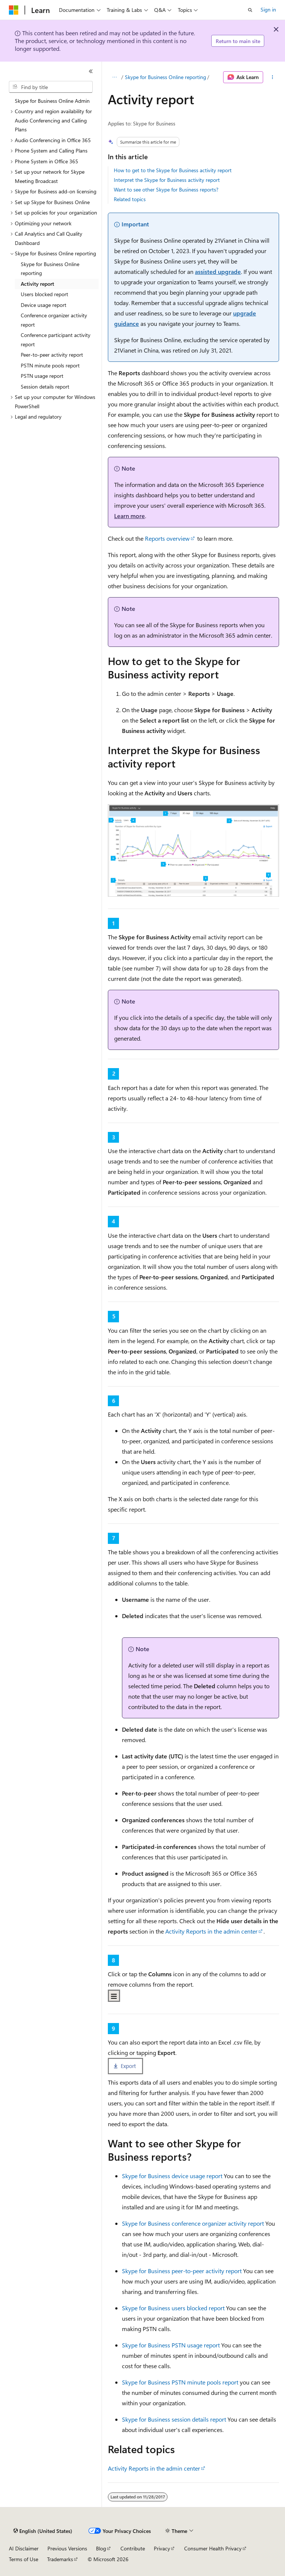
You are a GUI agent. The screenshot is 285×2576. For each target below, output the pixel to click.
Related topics (130, 199)
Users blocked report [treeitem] (44, 294)
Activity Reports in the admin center (211, 1931)
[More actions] (272, 77)
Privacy (162, 2548)
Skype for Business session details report (174, 2419)
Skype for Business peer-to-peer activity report (182, 2271)
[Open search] (250, 10)
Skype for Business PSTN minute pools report (180, 2382)
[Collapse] (91, 71)
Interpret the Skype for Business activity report (167, 179)
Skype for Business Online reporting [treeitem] (50, 269)
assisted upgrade (218, 271)
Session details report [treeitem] (45, 386)
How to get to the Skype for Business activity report (173, 170)
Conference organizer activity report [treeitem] (54, 320)
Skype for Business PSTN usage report (171, 2345)
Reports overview (167, 538)
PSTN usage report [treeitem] (42, 375)
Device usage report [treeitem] (43, 304)
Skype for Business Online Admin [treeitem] (52, 100)
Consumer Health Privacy (213, 2548)
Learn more (129, 516)
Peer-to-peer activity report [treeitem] (52, 354)
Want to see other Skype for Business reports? (166, 189)
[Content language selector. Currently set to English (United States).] (43, 2531)
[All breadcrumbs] (114, 77)
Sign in (268, 9)
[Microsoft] (14, 10)
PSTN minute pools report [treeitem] (50, 365)
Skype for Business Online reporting (165, 77)
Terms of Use (23, 2559)
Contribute (132, 2548)
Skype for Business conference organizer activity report (193, 2223)
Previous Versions (67, 2548)
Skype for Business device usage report (172, 2176)
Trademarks (60, 2559)
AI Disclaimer (24, 2548)
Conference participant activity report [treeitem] (55, 339)
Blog (101, 2548)
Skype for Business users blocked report (173, 2308)
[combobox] (51, 87)
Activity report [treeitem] (37, 283)
